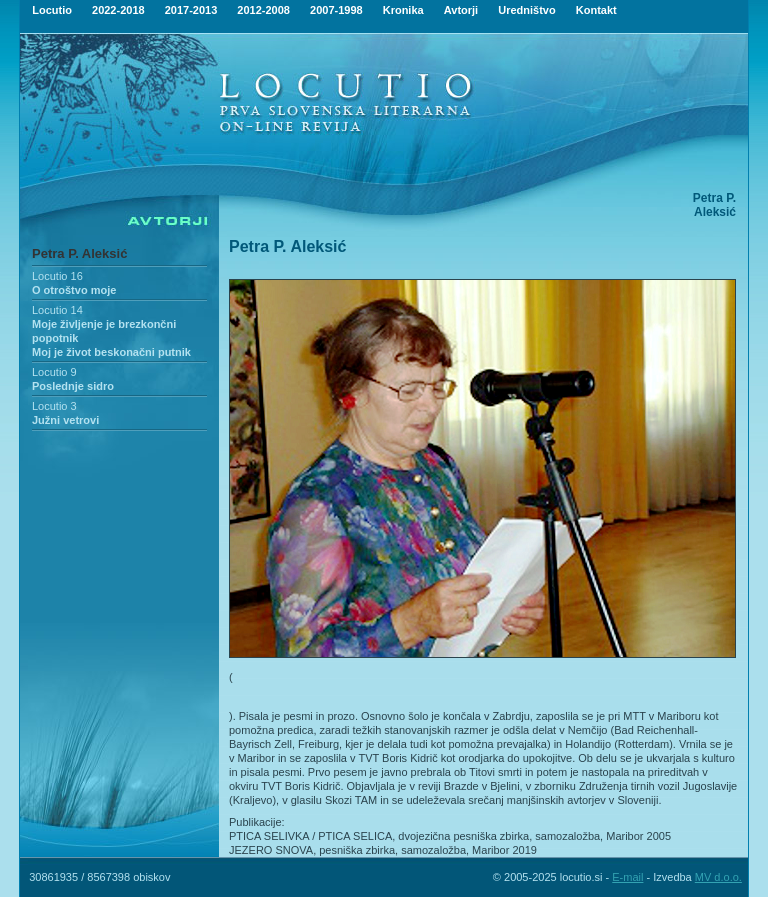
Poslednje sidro (73, 386)
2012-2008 (263, 10)
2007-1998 (336, 10)
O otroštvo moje (74, 290)
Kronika (403, 10)
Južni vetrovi (65, 420)
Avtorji (461, 10)
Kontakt (596, 10)
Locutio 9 (54, 372)
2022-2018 (118, 10)
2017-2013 (191, 10)
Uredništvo (526, 10)
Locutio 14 (57, 310)
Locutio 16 (57, 276)
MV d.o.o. (718, 877)
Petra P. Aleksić (79, 253)
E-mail (627, 877)
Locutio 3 (54, 406)
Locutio (52, 10)
